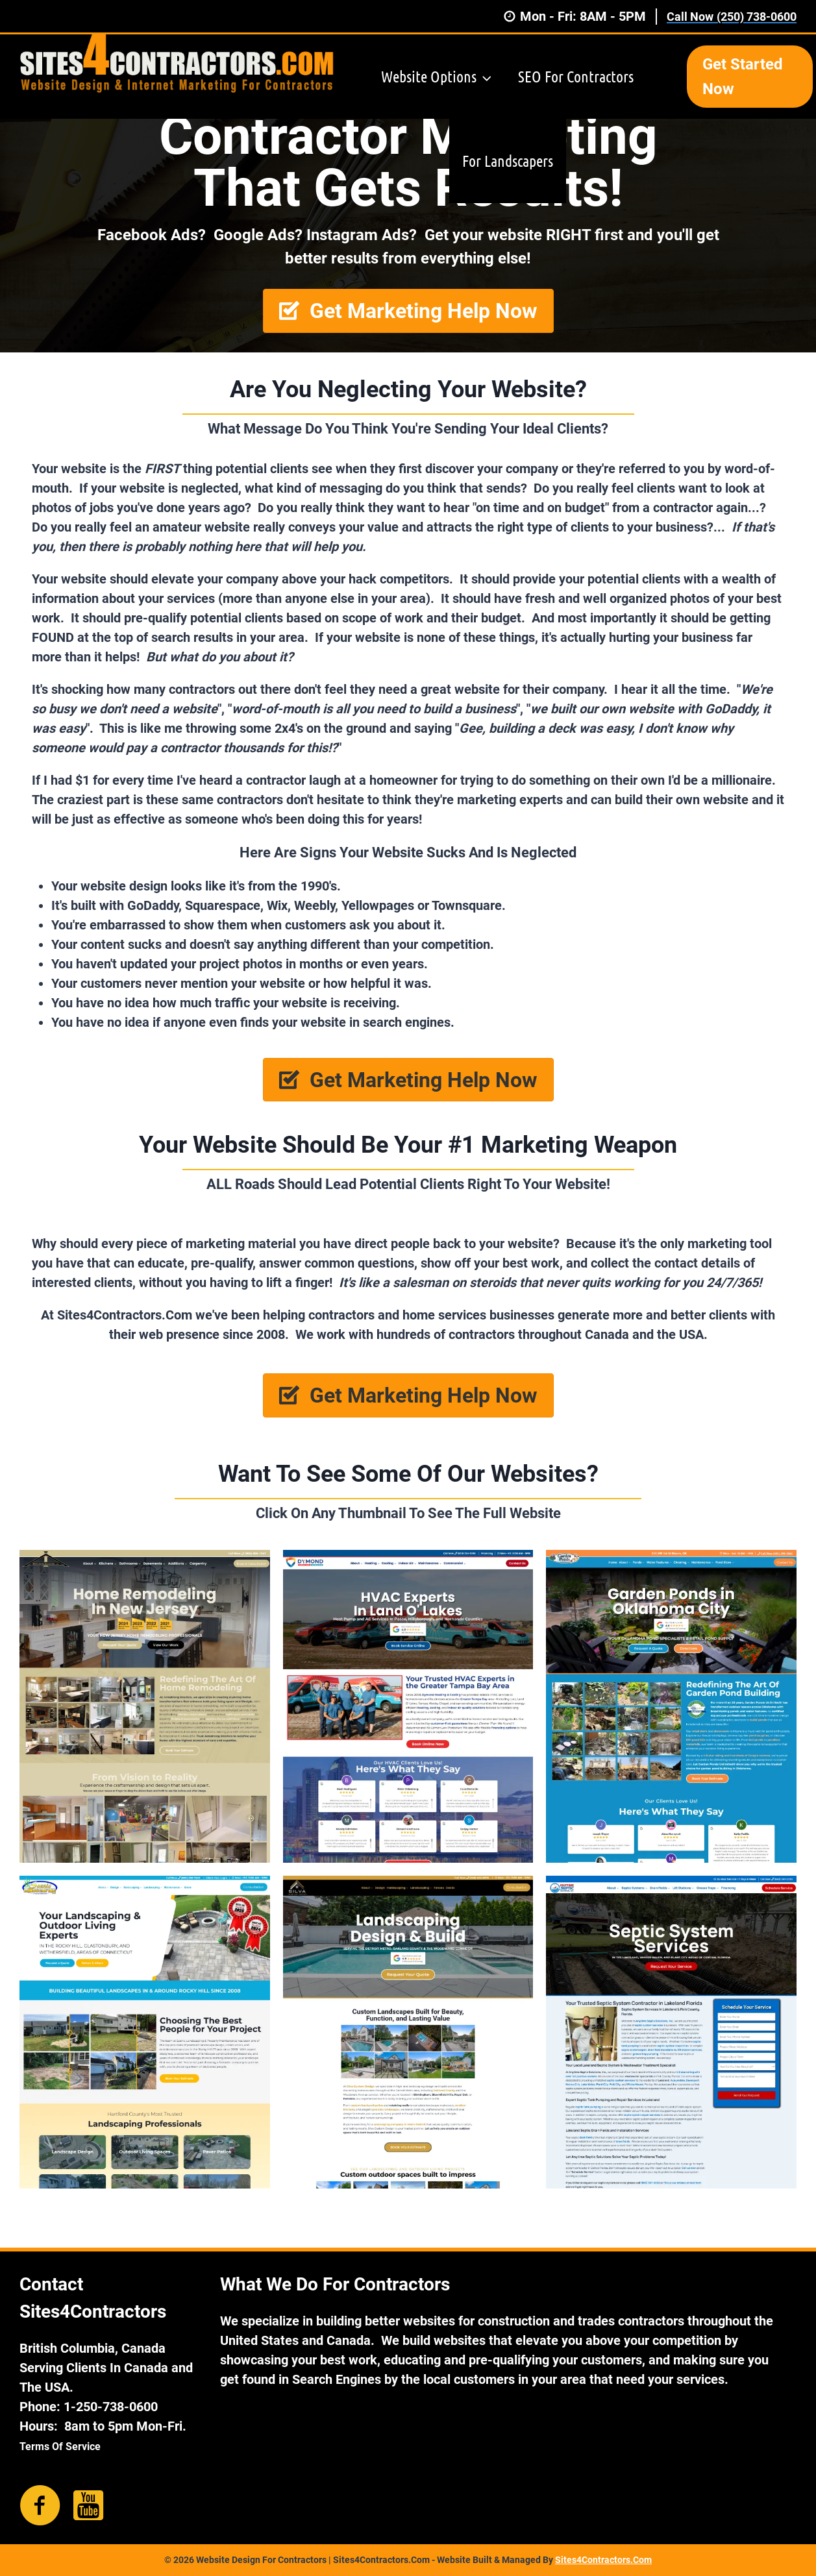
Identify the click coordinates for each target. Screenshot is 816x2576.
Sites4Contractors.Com (603, 2560)
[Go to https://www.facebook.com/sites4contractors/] (40, 2506)
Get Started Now (742, 76)
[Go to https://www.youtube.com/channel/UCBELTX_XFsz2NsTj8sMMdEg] (88, 2504)
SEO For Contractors (576, 76)
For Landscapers (507, 160)
